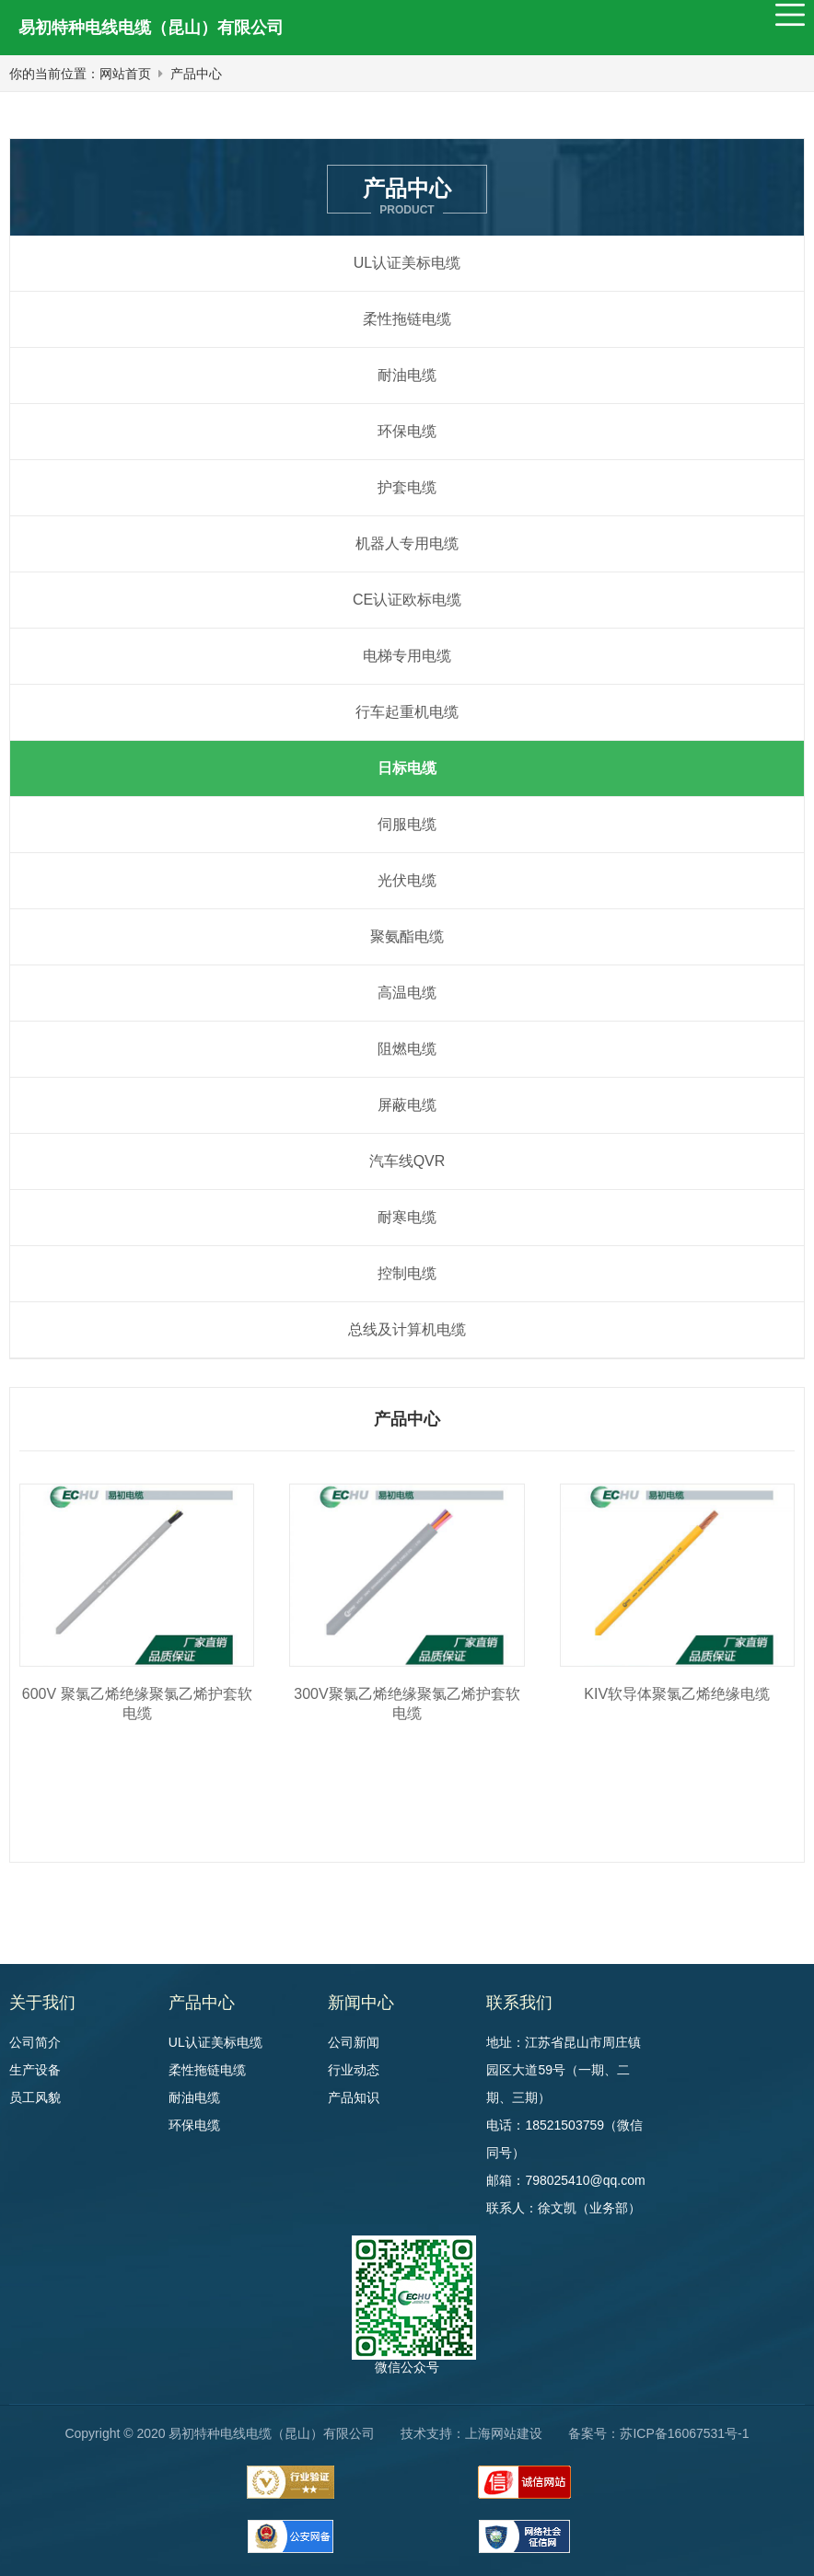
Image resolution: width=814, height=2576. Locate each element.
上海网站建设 (503, 2433)
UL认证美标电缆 (407, 263)
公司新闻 (353, 2042)
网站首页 (125, 73)
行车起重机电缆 (407, 712)
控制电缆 (407, 1273)
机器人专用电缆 (407, 543)
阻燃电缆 (407, 1049)
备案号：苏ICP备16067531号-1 (658, 2433)
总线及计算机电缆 (407, 1329)
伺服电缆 (407, 824)
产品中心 (196, 73)
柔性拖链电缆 (407, 319)
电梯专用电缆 (407, 656)
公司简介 (35, 2042)
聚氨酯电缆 (407, 936)
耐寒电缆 (407, 1217)
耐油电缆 (407, 375)
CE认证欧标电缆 (407, 599)
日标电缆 (407, 768)
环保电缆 (407, 431)
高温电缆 (407, 992)
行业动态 (353, 2069)
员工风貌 (35, 2097)
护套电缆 (407, 487)
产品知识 (353, 2097)
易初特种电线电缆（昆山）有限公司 (151, 27)
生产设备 (35, 2069)
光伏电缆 (407, 880)
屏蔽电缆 (407, 1105)
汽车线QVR (407, 1161)
